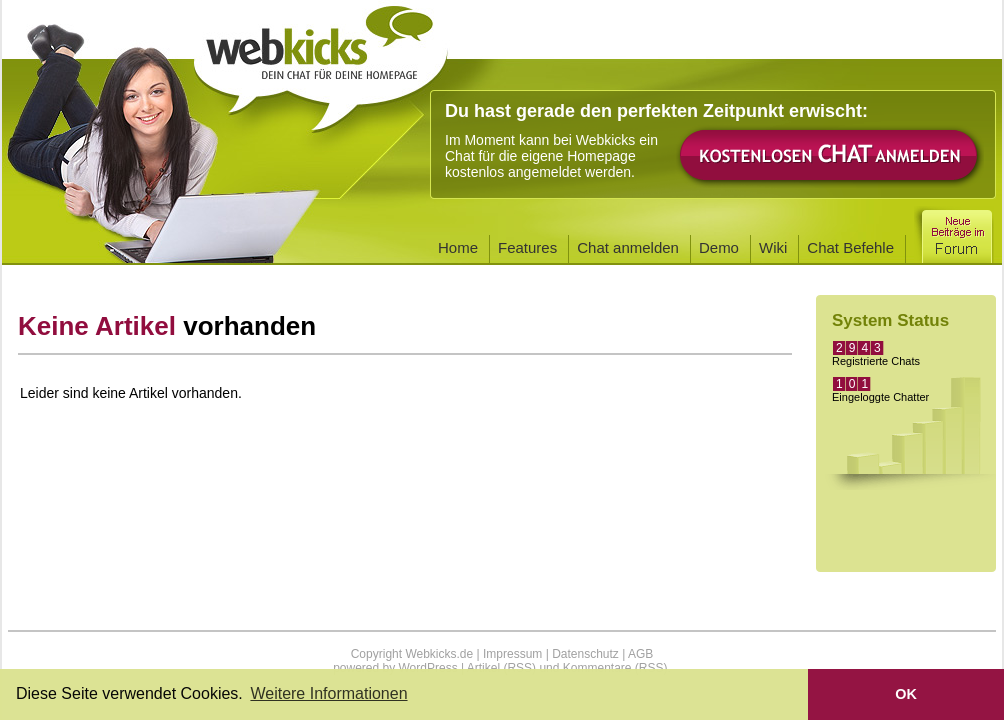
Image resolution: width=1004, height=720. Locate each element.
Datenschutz (585, 654)
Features (527, 247)
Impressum (512, 654)
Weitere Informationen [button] (328, 693)
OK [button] (906, 694)
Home (458, 247)
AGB (640, 654)
